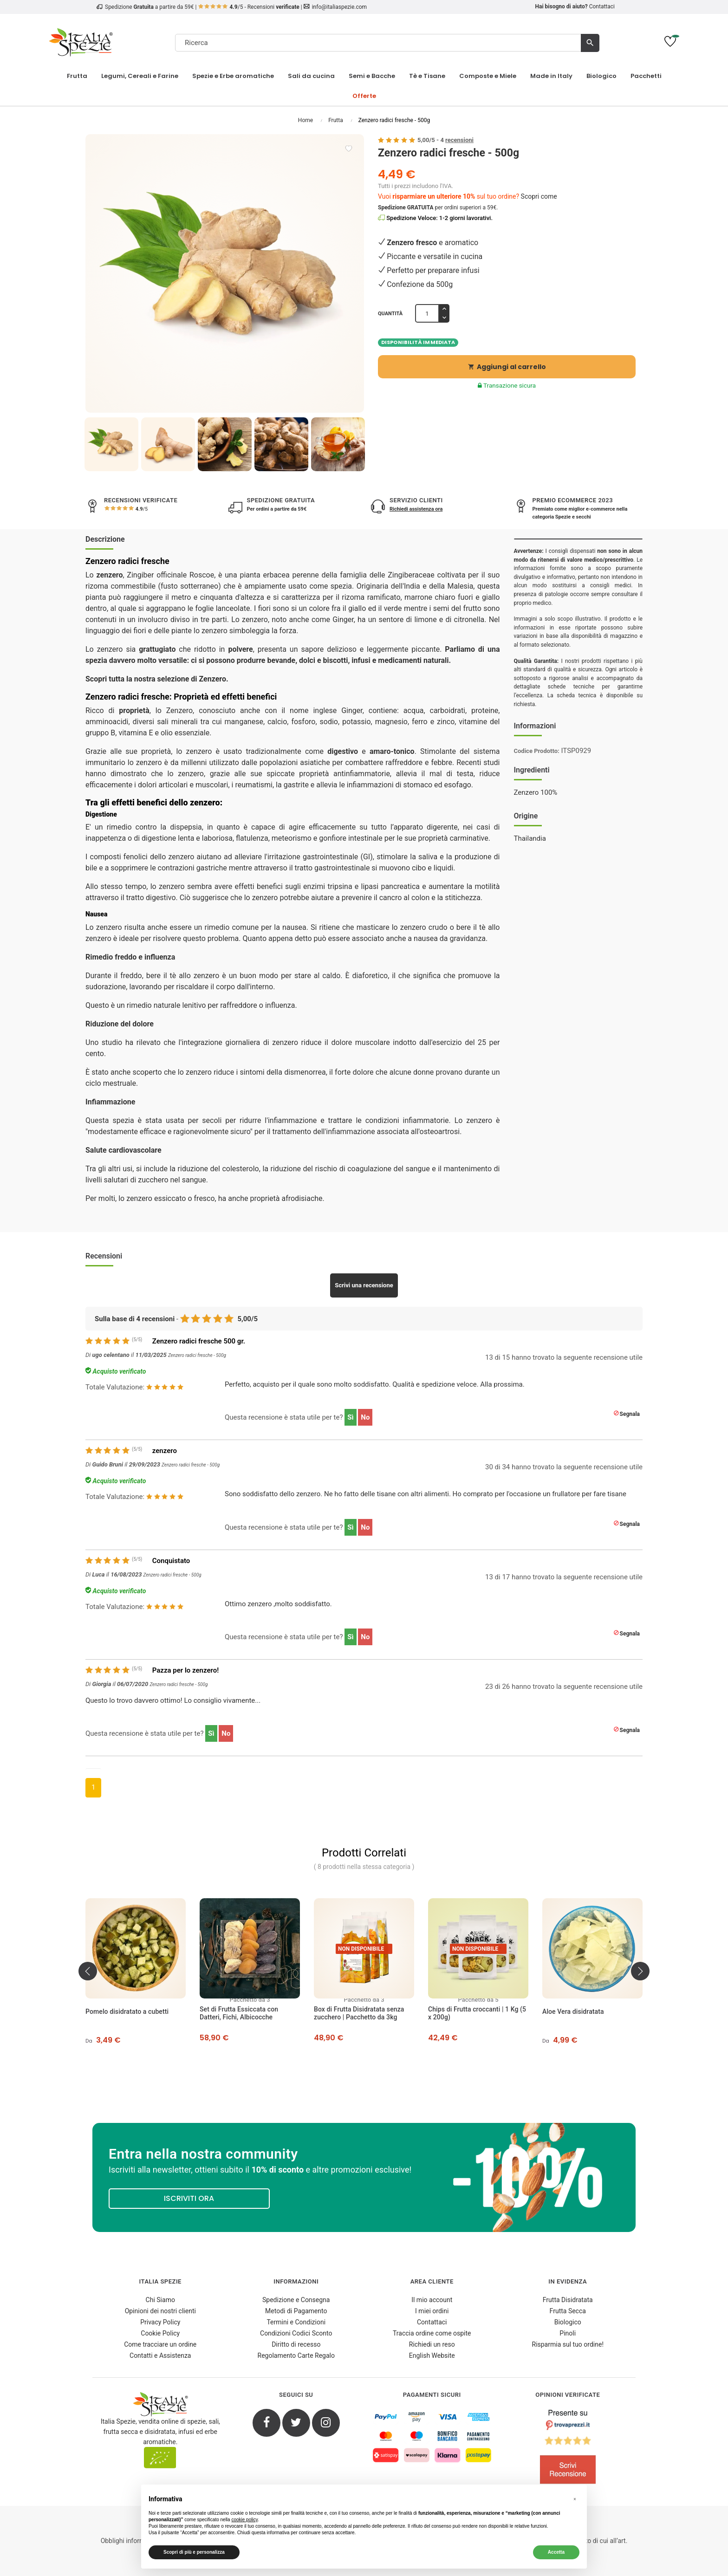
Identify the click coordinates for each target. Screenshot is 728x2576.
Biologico (567, 2322)
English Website (432, 2355)
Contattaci (602, 6)
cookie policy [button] (244, 2519)
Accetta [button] (556, 2552)
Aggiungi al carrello (507, 366)
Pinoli (567, 2333)
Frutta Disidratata (568, 2299)
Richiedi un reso (432, 2344)
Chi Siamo (160, 2299)
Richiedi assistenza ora (416, 509)
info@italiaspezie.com (339, 7)
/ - (445, 139)
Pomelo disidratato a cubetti (127, 2011)
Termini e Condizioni (295, 2322)
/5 (141, 509)
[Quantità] (427, 313)
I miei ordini (431, 2311)
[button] (574, 2499)
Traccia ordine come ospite (432, 2333)
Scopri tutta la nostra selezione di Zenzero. (156, 679)
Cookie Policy (160, 2333)
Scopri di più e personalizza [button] (194, 2552)
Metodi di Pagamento (296, 2311)
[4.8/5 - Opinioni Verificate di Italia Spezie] (568, 2449)
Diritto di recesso (296, 2344)
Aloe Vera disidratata (573, 2011)
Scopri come (539, 196)
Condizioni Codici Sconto (296, 2333)
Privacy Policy (160, 2322)
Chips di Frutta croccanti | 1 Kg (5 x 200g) (477, 2013)
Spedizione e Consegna (296, 2299)
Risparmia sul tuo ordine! (568, 2344)
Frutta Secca (568, 2311)
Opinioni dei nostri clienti (160, 2311)
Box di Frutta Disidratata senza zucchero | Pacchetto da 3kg (359, 2013)
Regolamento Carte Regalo (296, 2355)
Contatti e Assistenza (160, 2355)
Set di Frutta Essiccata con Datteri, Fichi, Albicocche (239, 2013)
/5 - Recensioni (249, 7)
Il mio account (431, 2299)
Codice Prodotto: (536, 750)
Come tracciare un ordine (160, 2344)
